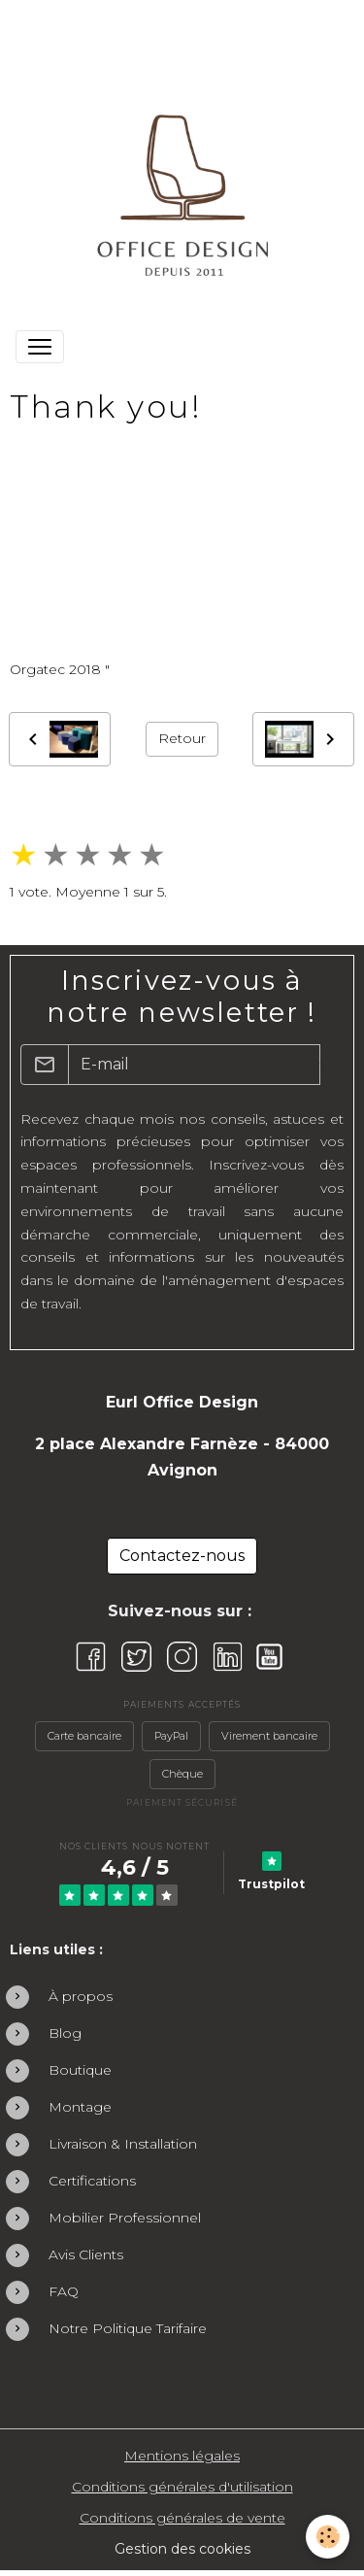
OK (331, 1064)
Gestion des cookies (182, 2549)
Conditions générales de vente (182, 2517)
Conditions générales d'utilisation (182, 2486)
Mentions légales (182, 2455)
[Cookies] (327, 2537)
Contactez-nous (182, 1555)
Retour (182, 738)
